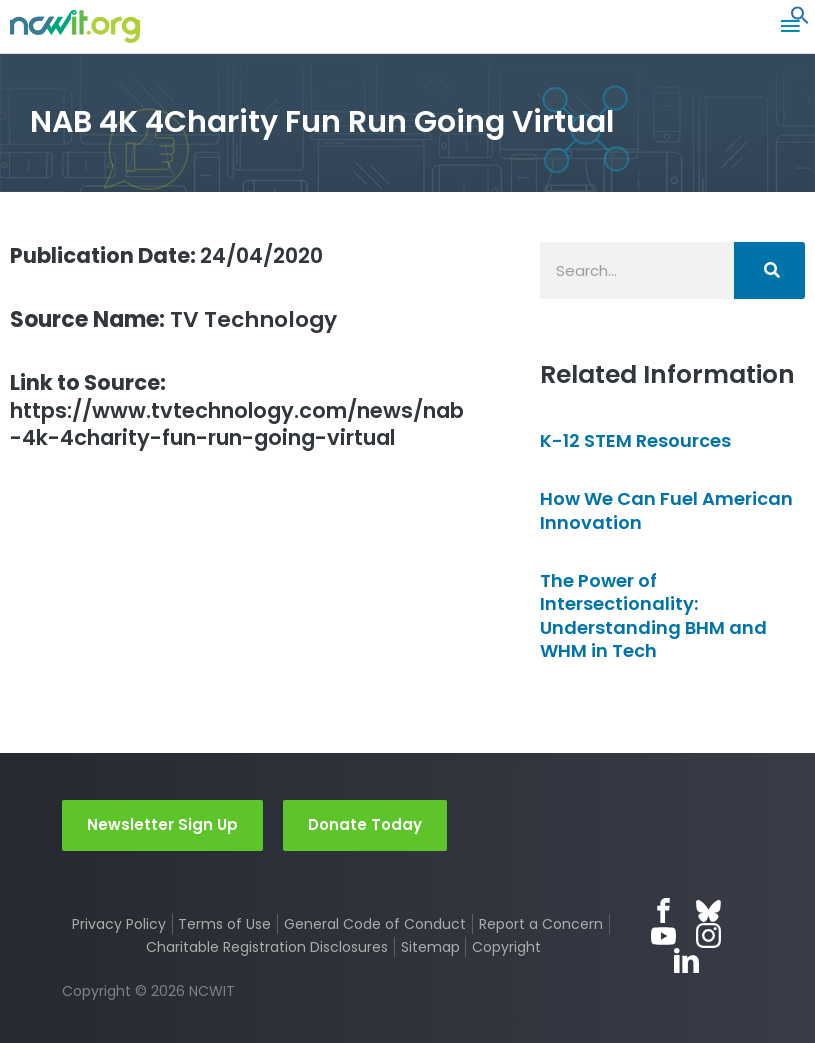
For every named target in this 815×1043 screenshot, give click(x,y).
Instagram (708, 935)
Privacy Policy (119, 924)
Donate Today (365, 824)
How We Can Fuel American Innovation (666, 510)
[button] (800, 20)
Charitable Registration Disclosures (267, 947)
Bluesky (708, 910)
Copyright (506, 947)
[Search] (769, 270)
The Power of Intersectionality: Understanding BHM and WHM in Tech (653, 615)
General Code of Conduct (375, 924)
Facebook (663, 910)
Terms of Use (224, 924)
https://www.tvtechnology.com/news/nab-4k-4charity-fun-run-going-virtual (236, 411)
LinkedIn (686, 960)
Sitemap (430, 947)
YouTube (663, 935)
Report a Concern (541, 924)
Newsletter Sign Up (162, 824)
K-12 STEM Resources (635, 440)
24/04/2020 (174, 255)
